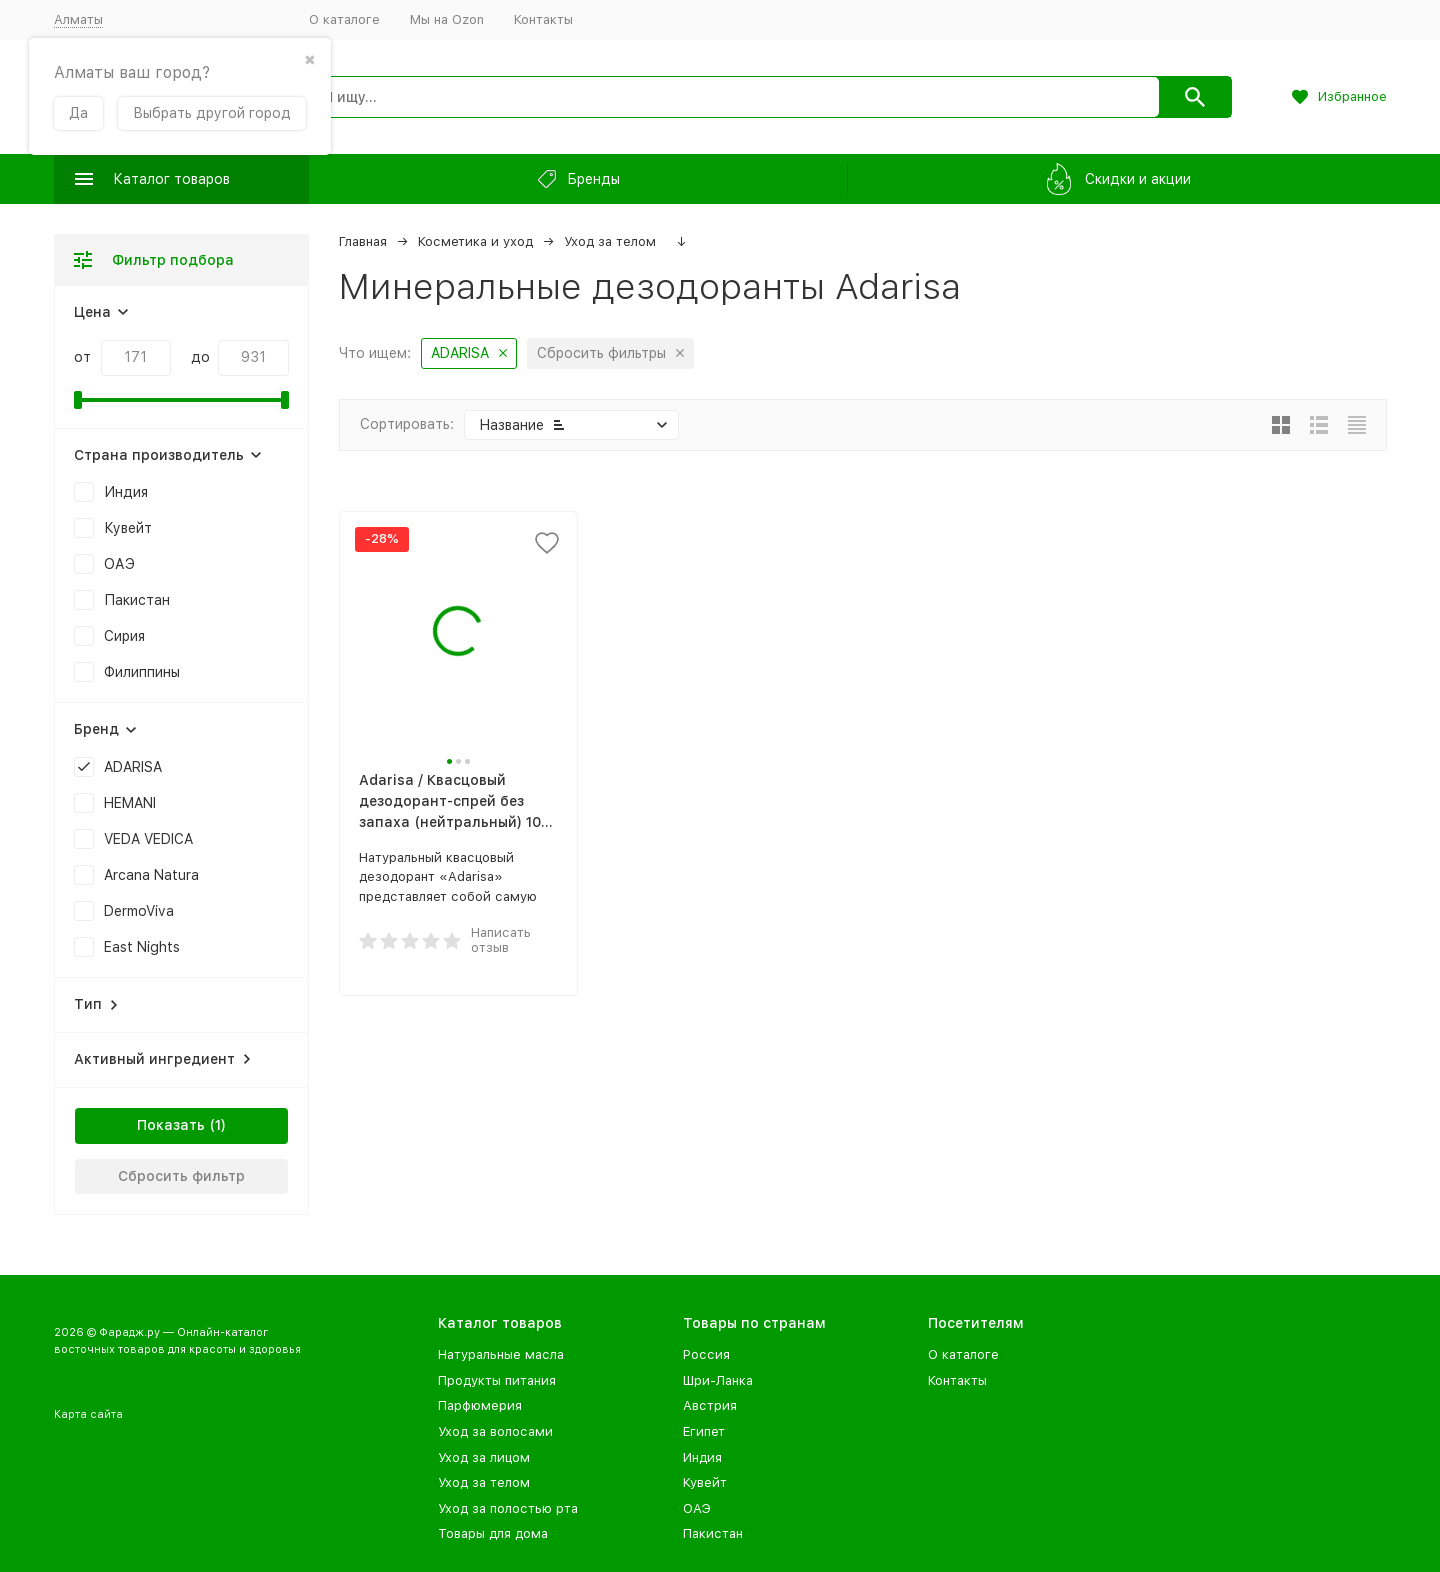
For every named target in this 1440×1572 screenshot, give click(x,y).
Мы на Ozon (447, 19)
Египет (704, 1431)
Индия (702, 1457)
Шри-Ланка (718, 1380)
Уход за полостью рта (508, 1508)
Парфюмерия (480, 1405)
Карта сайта (88, 1414)
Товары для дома (493, 1533)
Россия (706, 1354)
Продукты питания (497, 1380)
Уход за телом (610, 241)
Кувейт (705, 1482)
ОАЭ (697, 1508)
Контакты (543, 19)
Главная (363, 241)
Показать (171, 1125)
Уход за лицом (484, 1457)
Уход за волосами (495, 1431)
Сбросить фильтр (181, 1176)
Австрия (710, 1405)
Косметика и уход (475, 241)
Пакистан (713, 1533)
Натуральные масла (501, 1354)
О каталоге (344, 19)
